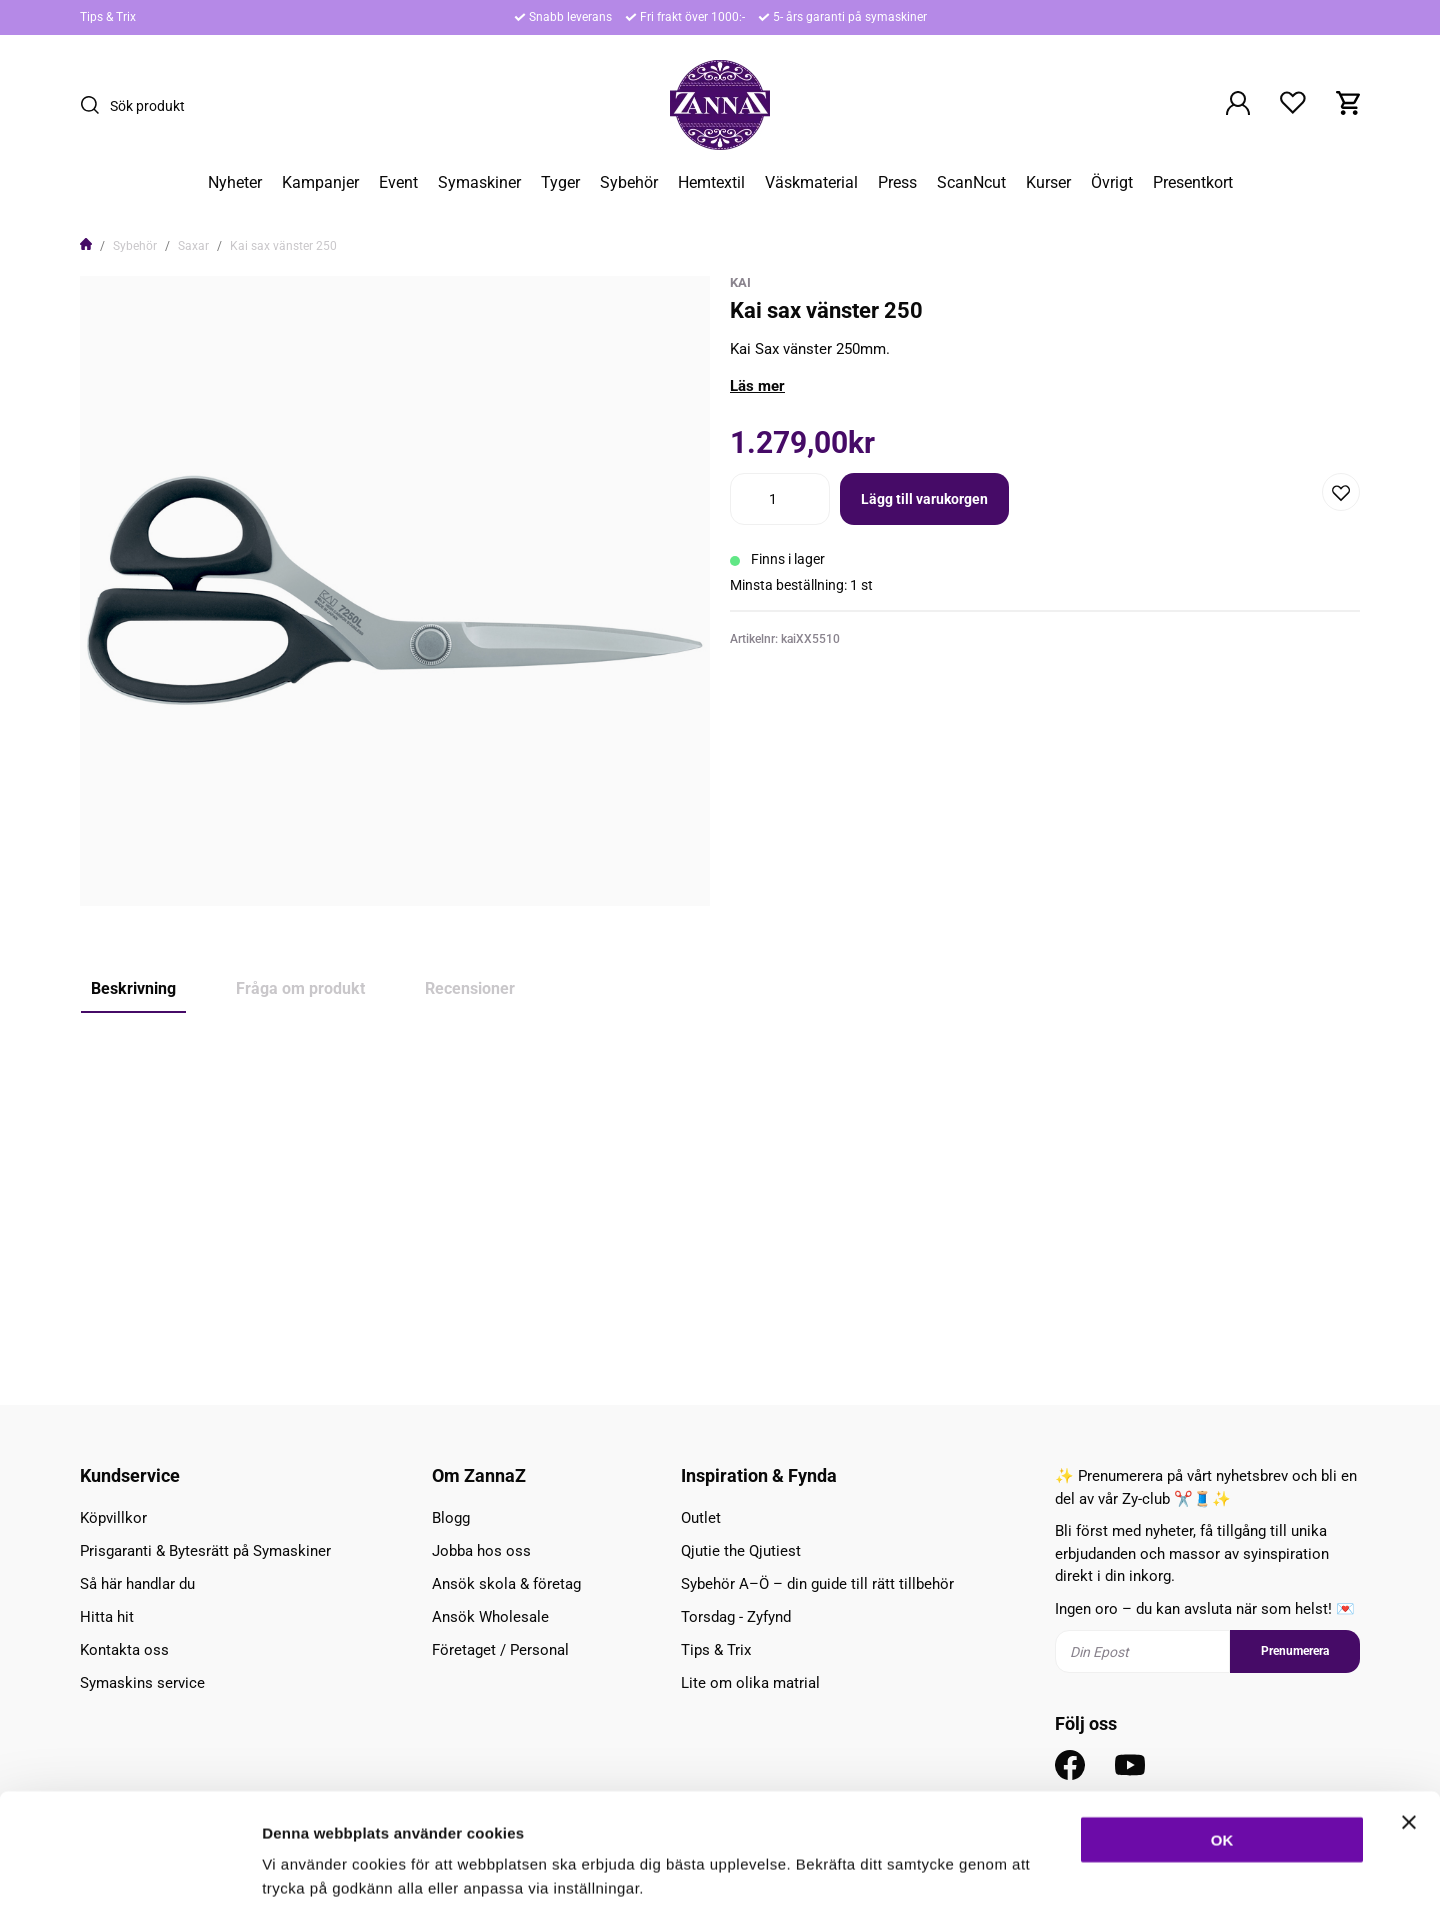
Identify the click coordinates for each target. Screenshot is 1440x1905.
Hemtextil (711, 183)
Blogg (451, 1518)
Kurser (1048, 183)
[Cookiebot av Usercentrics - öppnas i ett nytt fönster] (129, 1866)
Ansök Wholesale (490, 1617)
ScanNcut (971, 183)
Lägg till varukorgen (924, 499)
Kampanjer (320, 183)
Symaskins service (142, 1683)
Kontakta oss (124, 1650)
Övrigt (1112, 183)
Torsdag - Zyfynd (736, 1617)
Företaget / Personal (500, 1650)
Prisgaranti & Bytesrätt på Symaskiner (205, 1551)
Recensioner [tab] (470, 988)
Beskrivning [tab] (133, 988)
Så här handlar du (137, 1584)
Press (897, 183)
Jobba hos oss (481, 1551)
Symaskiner (479, 183)
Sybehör (629, 183)
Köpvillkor (113, 1518)
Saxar (193, 246)
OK (1222, 1736)
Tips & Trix (108, 17)
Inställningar (1087, 1865)
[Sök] (95, 105)
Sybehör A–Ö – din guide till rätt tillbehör (817, 1584)
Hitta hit (107, 1617)
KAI (740, 282)
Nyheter (235, 183)
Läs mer (757, 386)
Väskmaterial (811, 183)
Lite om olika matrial (750, 1683)
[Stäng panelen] (1409, 1719)
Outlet (701, 1518)
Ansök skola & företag (506, 1584)
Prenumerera (1295, 1651)
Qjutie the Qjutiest (741, 1551)
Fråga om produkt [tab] (300, 988)
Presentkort (1193, 183)
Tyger (560, 183)
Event (398, 183)
